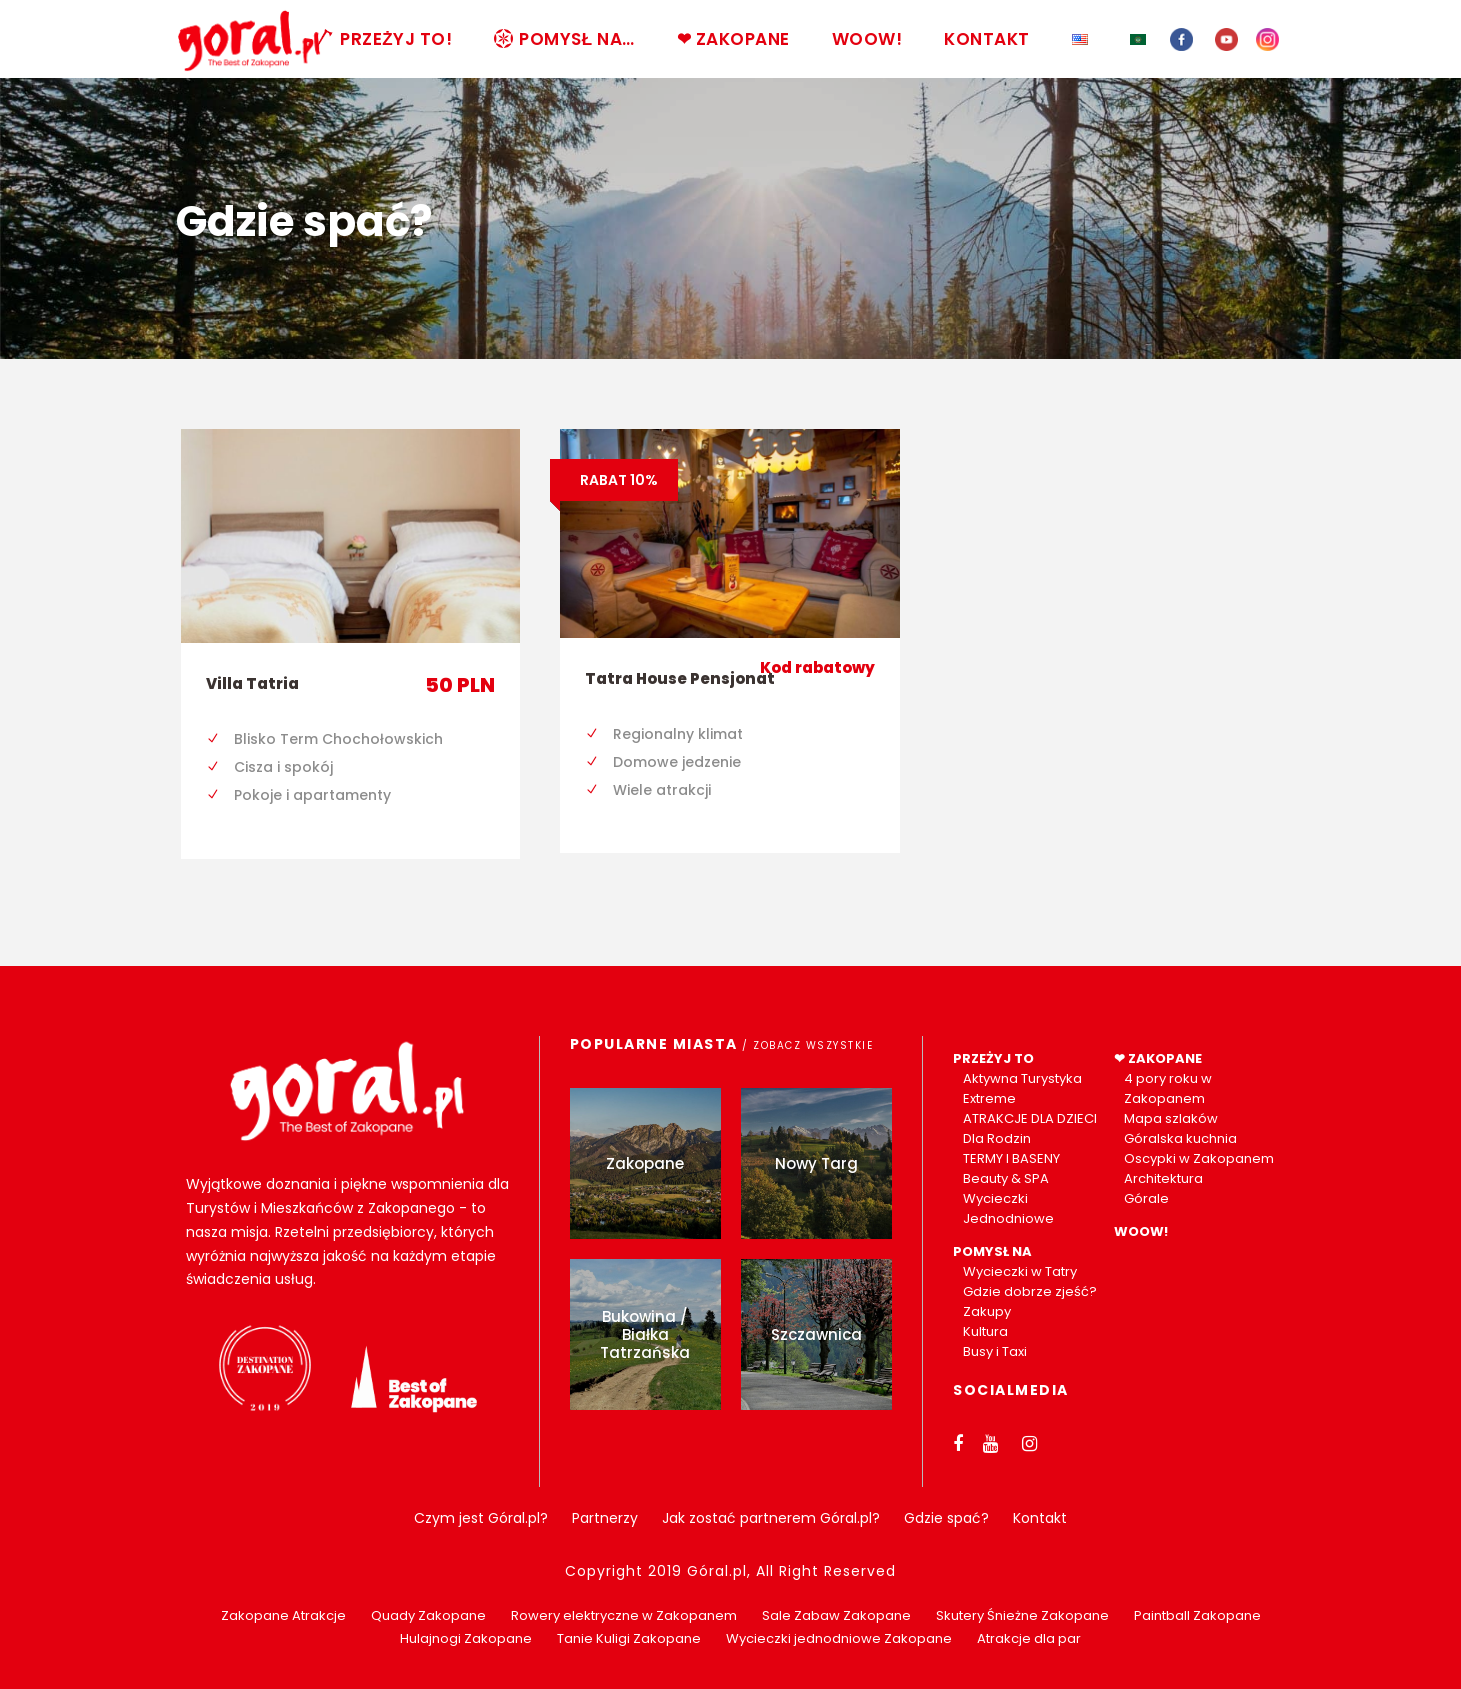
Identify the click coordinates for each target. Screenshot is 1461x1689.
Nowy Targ (816, 1163)
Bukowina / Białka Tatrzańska (645, 1334)
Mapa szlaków (1171, 1118)
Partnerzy (605, 1518)
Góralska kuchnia (1180, 1138)
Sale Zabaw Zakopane (836, 1615)
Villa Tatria (252, 683)
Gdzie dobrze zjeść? (1030, 1291)
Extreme (989, 1098)
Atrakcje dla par (1029, 1638)
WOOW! (867, 39)
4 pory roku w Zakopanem (1168, 1088)
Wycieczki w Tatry (1020, 1271)
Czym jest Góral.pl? (481, 1518)
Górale (1146, 1198)
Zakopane (645, 1163)
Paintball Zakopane (1197, 1615)
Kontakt (1040, 1518)
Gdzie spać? (946, 1518)
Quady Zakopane (428, 1615)
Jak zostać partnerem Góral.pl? (771, 1518)
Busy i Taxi (995, 1351)
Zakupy (987, 1311)
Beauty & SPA (1006, 1178)
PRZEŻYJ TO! (383, 39)
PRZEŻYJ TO (993, 1058)
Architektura (1163, 1178)
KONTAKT (987, 39)
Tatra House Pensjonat (680, 678)
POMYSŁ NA (992, 1251)
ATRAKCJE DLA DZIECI (1030, 1118)
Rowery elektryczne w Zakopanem (624, 1615)
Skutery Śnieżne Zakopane (1022, 1615)
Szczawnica (816, 1334)
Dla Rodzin (997, 1138)
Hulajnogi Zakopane (466, 1638)
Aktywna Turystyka (1022, 1078)
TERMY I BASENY (1011, 1158)
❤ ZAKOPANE (733, 39)
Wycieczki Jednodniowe (1008, 1208)
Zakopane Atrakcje (283, 1615)
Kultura (985, 1331)
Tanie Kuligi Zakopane (629, 1638)
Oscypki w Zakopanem (1199, 1158)
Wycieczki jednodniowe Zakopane (839, 1638)
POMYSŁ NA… (564, 39)
